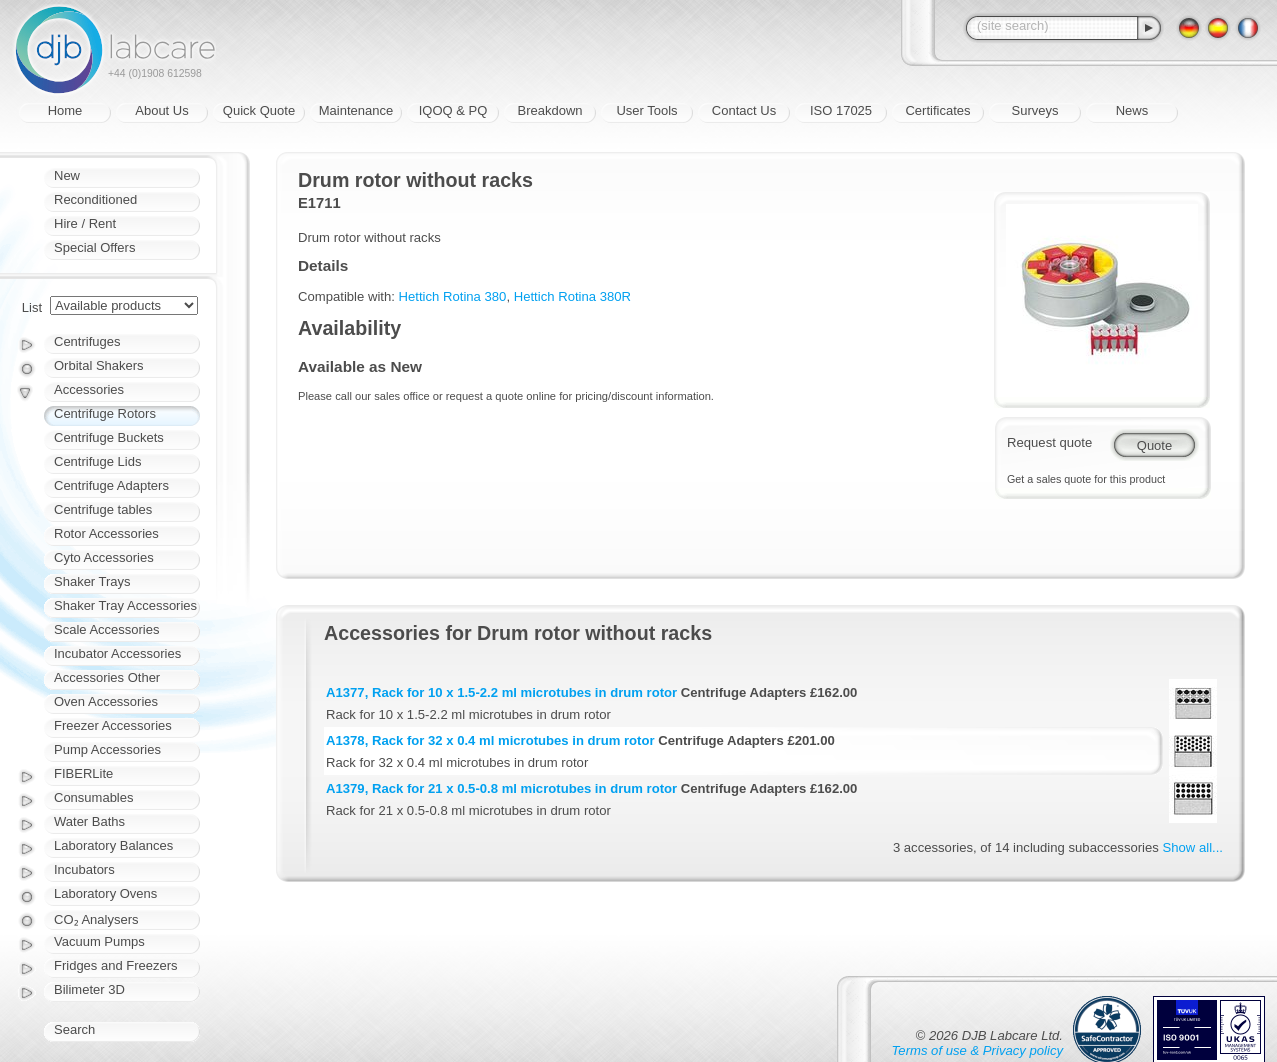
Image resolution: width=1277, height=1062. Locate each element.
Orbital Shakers (99, 365)
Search (74, 1029)
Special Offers (94, 247)
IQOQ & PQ (453, 110)
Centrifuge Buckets (109, 437)
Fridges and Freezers (116, 965)
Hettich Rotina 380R (572, 296)
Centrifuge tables (103, 509)
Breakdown (549, 110)
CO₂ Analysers (96, 919)
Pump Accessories (107, 749)
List (32, 307)
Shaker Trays (92, 581)
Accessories (89, 389)
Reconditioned (95, 199)
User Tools (646, 110)
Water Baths (89, 821)
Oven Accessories (106, 701)
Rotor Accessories (106, 533)
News (1132, 110)
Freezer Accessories (113, 725)
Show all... (1193, 847)
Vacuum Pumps (99, 941)
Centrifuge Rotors (105, 413)
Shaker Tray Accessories (125, 605)
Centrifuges (87, 341)
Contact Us (744, 110)
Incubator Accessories (117, 653)
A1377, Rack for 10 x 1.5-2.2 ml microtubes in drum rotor (501, 692)
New (67, 175)
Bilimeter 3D (89, 989)
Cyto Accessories (104, 557)
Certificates (937, 110)
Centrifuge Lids (97, 461)
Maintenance (356, 110)
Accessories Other (107, 677)
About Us (161, 110)
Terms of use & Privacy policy (977, 1050)
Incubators (84, 869)
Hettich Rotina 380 (453, 296)
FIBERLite (83, 773)
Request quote (1049, 442)
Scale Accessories (107, 629)
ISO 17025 (841, 110)
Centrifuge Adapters (111, 485)
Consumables (94, 797)
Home (65, 110)
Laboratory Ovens (105, 893)
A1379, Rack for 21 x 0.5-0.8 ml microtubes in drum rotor (501, 788)
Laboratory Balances (113, 845)
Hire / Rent (85, 223)
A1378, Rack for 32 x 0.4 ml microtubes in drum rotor (490, 740)
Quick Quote (259, 110)
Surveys (1035, 110)
